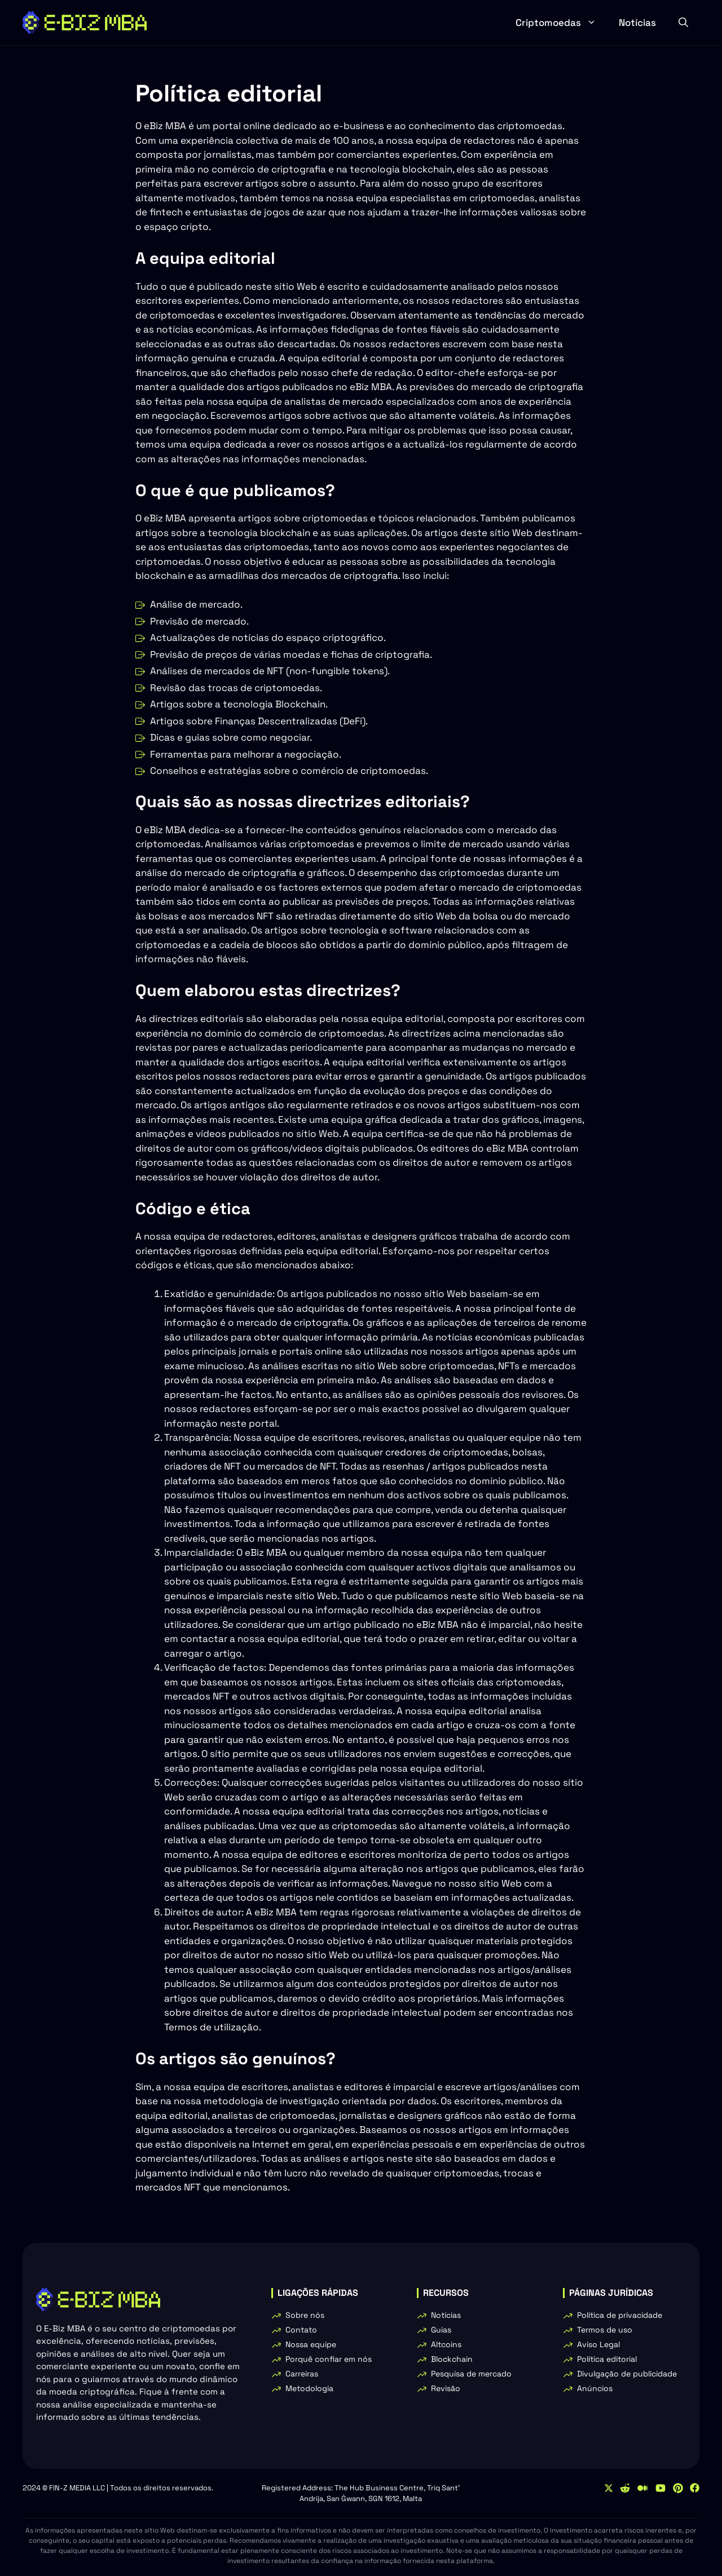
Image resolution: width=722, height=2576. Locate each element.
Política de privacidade (619, 2315)
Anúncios (595, 2388)
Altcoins (446, 2344)
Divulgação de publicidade (627, 2374)
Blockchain (452, 2359)
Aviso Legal (598, 2344)
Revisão (445, 2388)
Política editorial (607, 2359)
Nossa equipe (310, 2344)
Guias (441, 2330)
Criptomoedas (561, 22)
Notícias (637, 22)
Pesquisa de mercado (471, 2374)
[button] (683, 22)
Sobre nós (304, 2315)
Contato (301, 2330)
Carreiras (301, 2374)
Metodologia (309, 2388)
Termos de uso (604, 2330)
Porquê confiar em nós (328, 2359)
